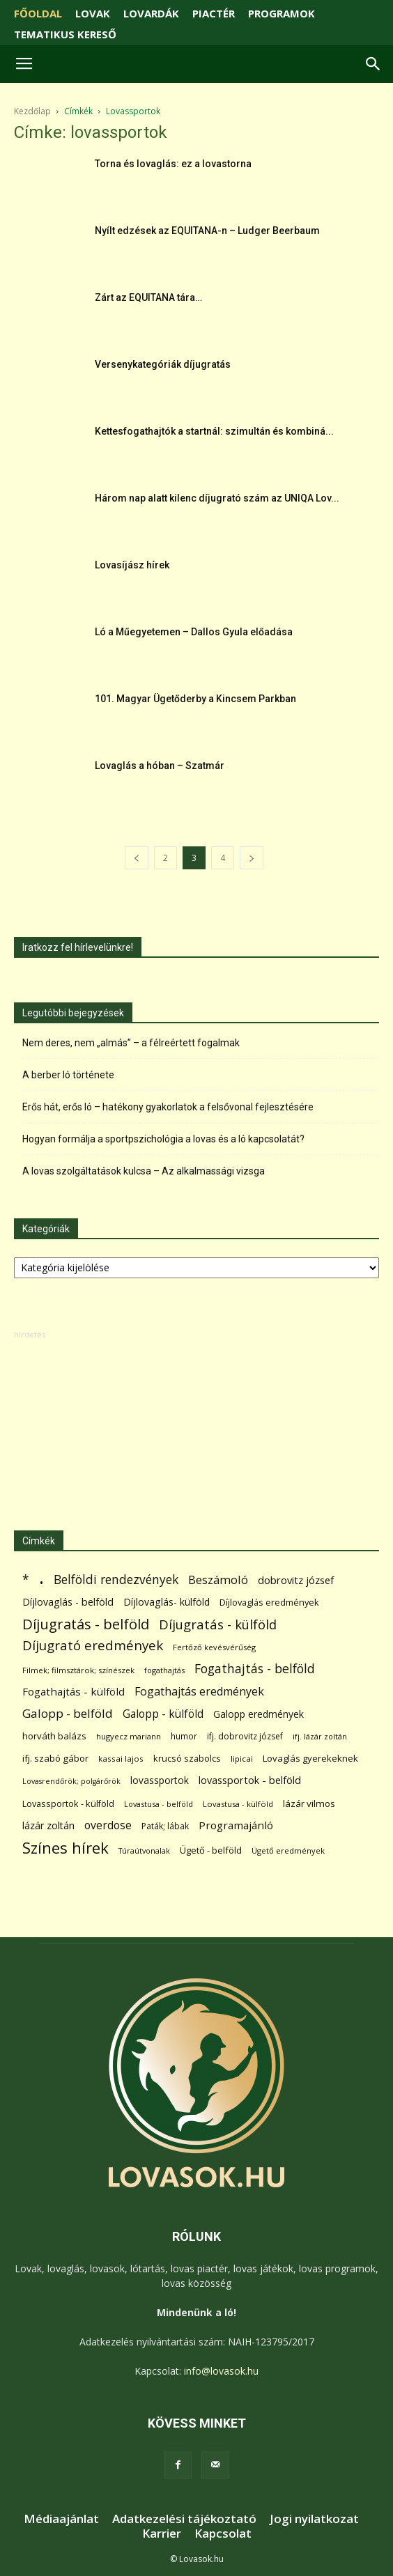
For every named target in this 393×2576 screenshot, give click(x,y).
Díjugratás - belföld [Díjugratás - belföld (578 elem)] (85, 1624)
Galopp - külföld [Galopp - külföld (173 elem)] (163, 1714)
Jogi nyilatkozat (314, 2519)
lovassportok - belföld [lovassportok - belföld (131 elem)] (250, 1780)
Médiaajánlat (61, 2519)
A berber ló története (68, 1074)
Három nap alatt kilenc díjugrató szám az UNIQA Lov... (217, 498)
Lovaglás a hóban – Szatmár (159, 765)
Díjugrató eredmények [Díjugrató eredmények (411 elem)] (92, 1645)
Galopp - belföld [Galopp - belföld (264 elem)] (67, 1713)
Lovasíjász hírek (132, 565)
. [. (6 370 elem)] (41, 1576)
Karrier (161, 2533)
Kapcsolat (223, 2533)
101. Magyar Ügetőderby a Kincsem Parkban (195, 698)
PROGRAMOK (281, 13)
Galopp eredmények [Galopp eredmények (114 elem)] (258, 1714)
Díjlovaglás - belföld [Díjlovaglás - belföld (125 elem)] (68, 1601)
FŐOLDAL (38, 13)
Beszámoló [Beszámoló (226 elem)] (218, 1579)
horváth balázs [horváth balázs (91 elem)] (54, 1736)
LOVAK (92, 13)
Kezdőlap (32, 111)
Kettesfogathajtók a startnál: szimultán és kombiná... (214, 431)
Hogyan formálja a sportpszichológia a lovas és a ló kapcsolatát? (163, 1139)
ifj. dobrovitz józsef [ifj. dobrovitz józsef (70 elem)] (245, 1736)
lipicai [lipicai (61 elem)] (242, 1758)
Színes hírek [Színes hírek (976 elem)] (65, 1847)
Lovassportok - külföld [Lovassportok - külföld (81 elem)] (68, 1804)
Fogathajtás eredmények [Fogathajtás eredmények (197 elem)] (199, 1691)
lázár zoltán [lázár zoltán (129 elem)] (48, 1825)
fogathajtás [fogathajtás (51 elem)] (164, 1670)
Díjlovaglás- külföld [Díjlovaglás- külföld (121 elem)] (166, 1601)
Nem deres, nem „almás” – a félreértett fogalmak (131, 1042)
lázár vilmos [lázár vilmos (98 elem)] (309, 1803)
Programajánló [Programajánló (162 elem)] (236, 1825)
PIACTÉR (213, 13)
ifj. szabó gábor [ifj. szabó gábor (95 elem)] (55, 1758)
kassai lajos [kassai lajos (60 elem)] (121, 1758)
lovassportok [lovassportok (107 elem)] (159, 1780)
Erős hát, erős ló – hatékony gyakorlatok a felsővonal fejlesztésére (168, 1106)
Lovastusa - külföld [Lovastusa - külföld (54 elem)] (238, 1804)
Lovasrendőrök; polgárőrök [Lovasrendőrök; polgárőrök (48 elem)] (71, 1781)
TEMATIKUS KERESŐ (65, 34)
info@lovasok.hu (221, 2370)
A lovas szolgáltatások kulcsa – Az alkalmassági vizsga (143, 1171)
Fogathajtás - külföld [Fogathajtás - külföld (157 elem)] (73, 1691)
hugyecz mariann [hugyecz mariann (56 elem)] (128, 1736)
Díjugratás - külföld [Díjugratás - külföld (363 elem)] (218, 1624)
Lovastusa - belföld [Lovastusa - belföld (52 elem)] (158, 1804)
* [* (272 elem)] (25, 1579)
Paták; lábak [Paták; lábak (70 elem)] (165, 1826)
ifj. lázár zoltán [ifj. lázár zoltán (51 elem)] (320, 1736)
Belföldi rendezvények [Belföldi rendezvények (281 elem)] (116, 1579)
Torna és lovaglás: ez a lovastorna (173, 163)
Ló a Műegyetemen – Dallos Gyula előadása (194, 631)
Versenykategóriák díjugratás (163, 364)
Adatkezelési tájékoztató (184, 2519)
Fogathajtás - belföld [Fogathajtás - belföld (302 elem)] (254, 1668)
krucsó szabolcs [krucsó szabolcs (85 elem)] (187, 1758)
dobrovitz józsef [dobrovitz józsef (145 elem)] (296, 1580)
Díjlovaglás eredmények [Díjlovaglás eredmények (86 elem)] (269, 1602)
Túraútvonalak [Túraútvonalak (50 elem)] (144, 1850)
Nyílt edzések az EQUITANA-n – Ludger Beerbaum (207, 230)
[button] (373, 64)
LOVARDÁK (151, 13)
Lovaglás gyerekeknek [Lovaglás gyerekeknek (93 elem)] (310, 1758)
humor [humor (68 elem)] (184, 1736)
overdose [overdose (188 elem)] (108, 1825)
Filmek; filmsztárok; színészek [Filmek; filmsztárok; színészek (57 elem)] (78, 1670)
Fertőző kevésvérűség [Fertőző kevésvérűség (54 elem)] (214, 1647)
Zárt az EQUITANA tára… (148, 297)
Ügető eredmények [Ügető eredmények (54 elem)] (288, 1850)
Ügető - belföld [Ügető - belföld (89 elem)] (211, 1850)
